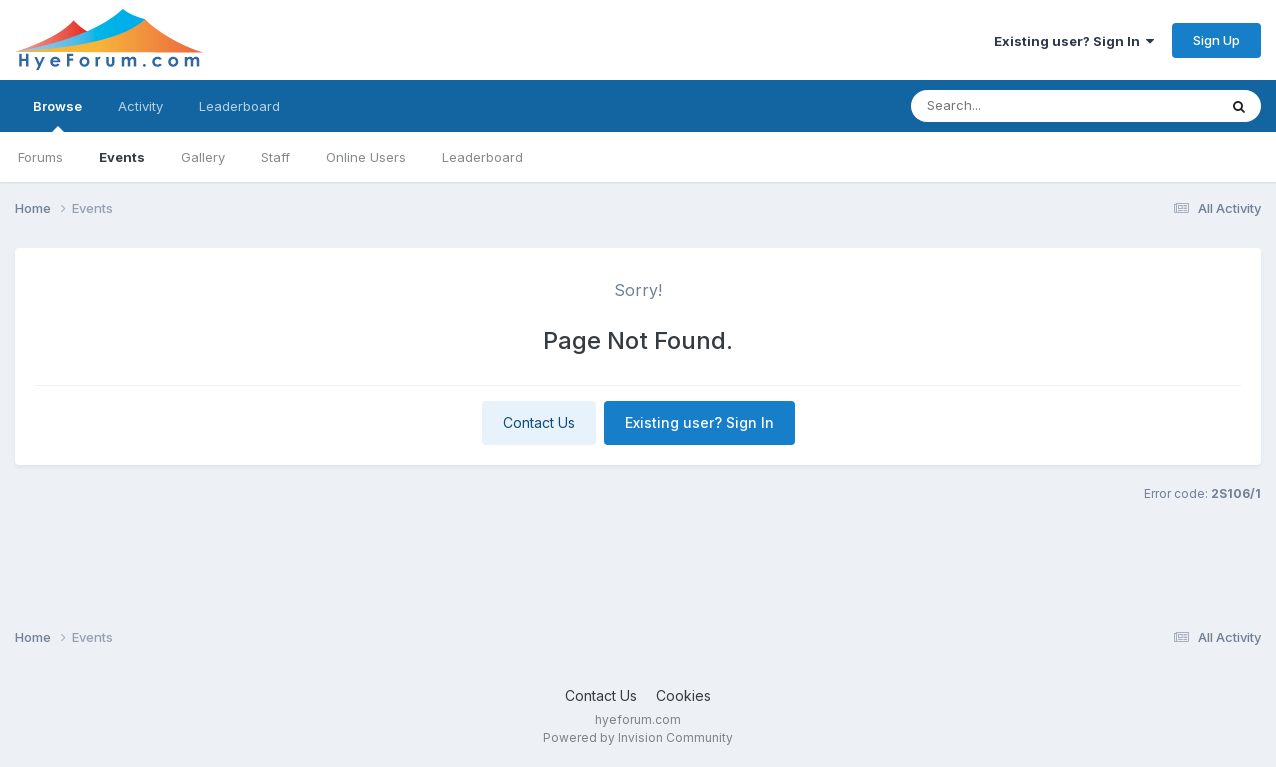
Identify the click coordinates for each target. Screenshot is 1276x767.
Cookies (683, 695)
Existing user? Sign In (1074, 41)
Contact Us (539, 422)
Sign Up (1216, 40)
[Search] (1024, 106)
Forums (40, 157)
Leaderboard (482, 157)
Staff (275, 157)
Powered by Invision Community (638, 737)
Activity (140, 106)
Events (122, 157)
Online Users (366, 157)
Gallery (203, 157)
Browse (57, 115)
